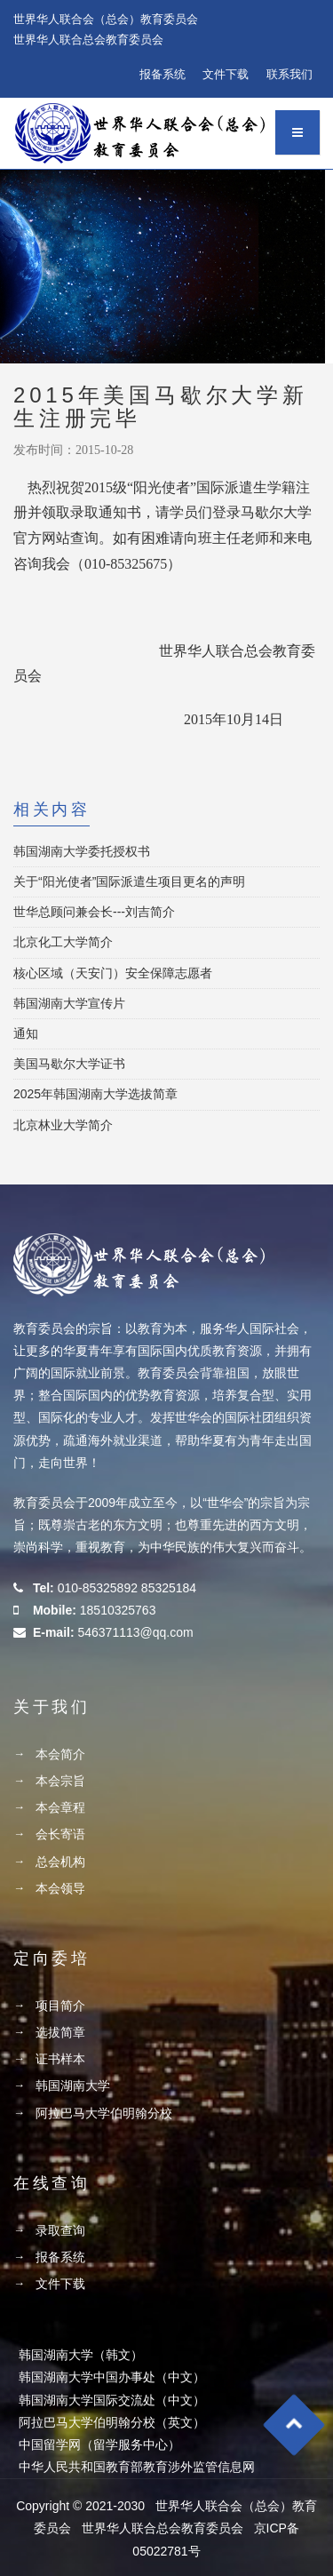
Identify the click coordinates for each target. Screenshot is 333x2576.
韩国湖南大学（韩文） (81, 2355)
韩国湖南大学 (73, 2085)
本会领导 (60, 1888)
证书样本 (60, 2059)
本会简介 (60, 1754)
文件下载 (225, 74)
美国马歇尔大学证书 (69, 1064)
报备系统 (162, 74)
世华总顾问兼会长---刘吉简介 (94, 912)
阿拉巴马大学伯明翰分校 (104, 2113)
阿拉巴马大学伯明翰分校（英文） (112, 2422)
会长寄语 (60, 1834)
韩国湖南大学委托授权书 (81, 851)
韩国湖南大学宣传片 (69, 1003)
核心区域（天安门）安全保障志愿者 (112, 973)
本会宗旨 (60, 1781)
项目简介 (60, 2005)
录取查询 (60, 2230)
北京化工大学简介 (63, 942)
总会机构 (60, 1861)
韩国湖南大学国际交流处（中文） (112, 2400)
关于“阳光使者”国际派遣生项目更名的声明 (129, 881)
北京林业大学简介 (63, 1125)
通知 (25, 1033)
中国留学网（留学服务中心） (99, 2444)
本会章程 (60, 1807)
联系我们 (289, 74)
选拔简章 (60, 2032)
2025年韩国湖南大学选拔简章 (95, 1094)
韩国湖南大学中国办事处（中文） (112, 2377)
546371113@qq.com (135, 1632)
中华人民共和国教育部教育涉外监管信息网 (137, 2467)
